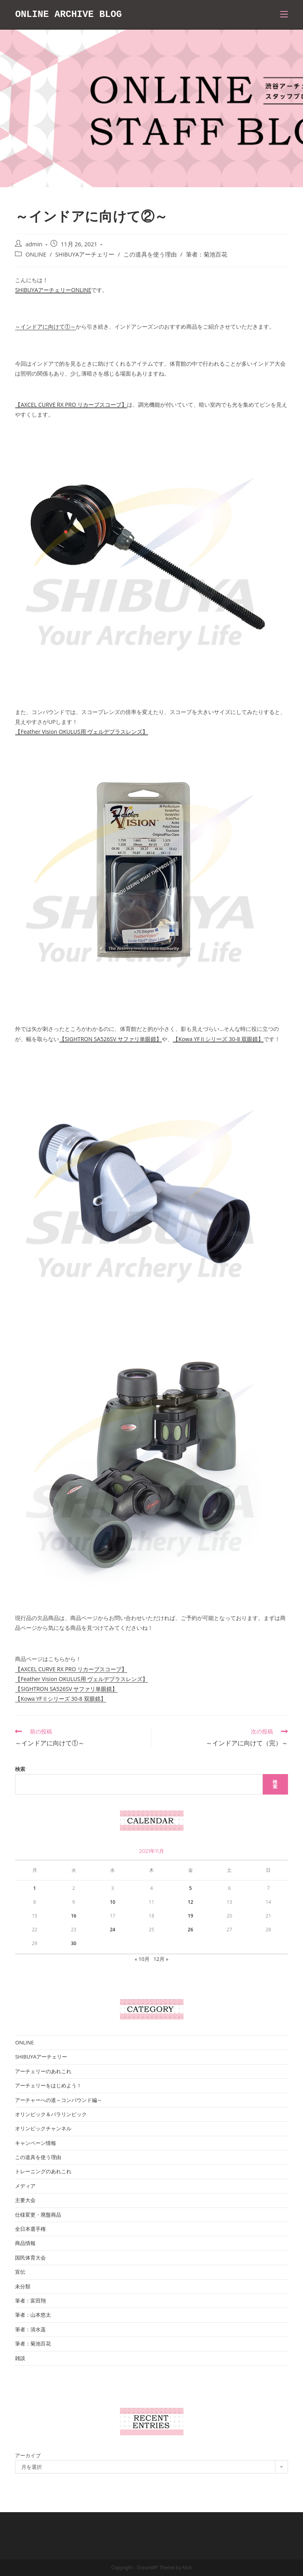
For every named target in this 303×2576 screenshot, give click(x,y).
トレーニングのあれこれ (43, 2171)
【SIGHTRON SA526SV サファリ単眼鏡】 (110, 1039)
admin (33, 244)
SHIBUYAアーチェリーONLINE (53, 290)
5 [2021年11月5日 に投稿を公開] (190, 1888)
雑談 (20, 2358)
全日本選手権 (30, 2228)
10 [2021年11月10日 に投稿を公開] (112, 1902)
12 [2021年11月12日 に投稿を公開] (190, 1902)
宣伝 (20, 2271)
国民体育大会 (30, 2257)
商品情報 (25, 2243)
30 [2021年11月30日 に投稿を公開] (74, 1943)
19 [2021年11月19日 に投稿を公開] (190, 1915)
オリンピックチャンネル (43, 2128)
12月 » (160, 1958)
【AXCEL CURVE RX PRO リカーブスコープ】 (71, 404)
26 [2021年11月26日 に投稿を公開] (190, 1929)
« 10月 (142, 1958)
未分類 (22, 2286)
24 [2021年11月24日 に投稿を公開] (112, 1929)
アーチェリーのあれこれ (43, 2071)
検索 (20, 1769)
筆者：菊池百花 (206, 254)
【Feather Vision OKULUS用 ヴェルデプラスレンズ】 (81, 731)
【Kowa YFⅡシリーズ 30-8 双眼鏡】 (218, 1039)
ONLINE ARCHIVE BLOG (69, 14)
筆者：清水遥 (30, 2329)
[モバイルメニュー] (284, 14)
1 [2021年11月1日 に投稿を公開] (34, 1888)
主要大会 (25, 2200)
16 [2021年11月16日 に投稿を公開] (74, 1915)
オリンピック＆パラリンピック (51, 2114)
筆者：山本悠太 (33, 2314)
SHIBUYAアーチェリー (84, 254)
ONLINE (35, 254)
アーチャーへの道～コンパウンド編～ (58, 2100)
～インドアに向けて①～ (45, 326)
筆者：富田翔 (30, 2300)
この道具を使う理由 (150, 254)
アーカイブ (28, 2455)
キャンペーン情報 (35, 2142)
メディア (25, 2185)
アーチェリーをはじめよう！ (48, 2085)
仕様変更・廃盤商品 (38, 2214)
